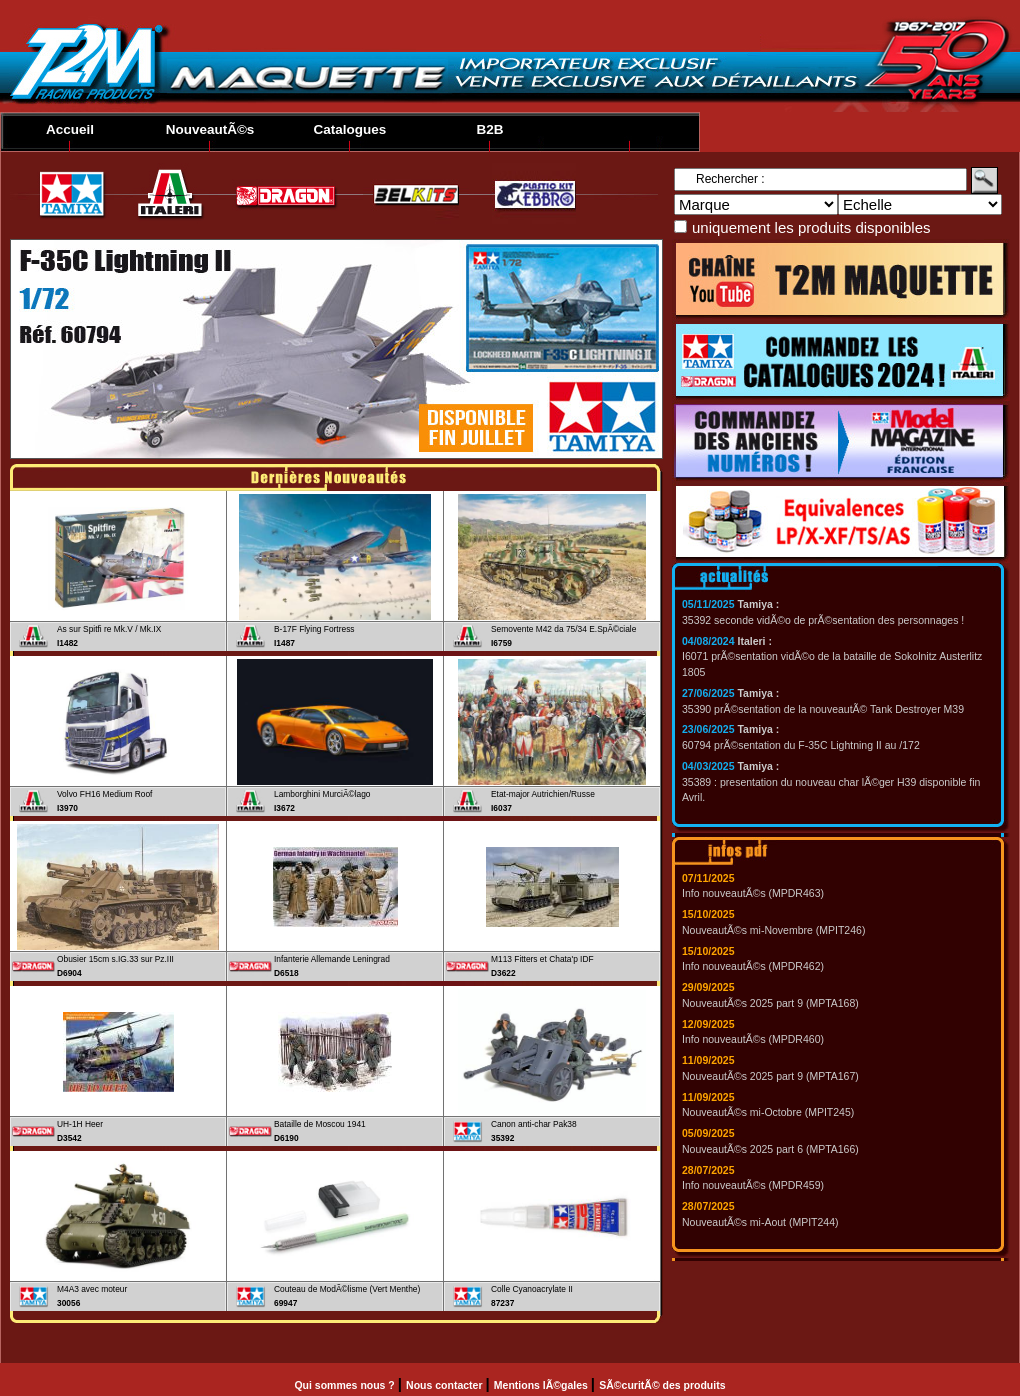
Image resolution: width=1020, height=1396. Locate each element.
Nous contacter (445, 1385)
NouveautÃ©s (210, 129)
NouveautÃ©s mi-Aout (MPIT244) (760, 1222)
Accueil (70, 129)
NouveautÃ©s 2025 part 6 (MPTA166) (770, 1149)
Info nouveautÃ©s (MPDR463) (753, 893)
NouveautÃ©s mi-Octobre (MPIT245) (768, 1112)
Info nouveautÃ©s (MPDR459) (753, 1185)
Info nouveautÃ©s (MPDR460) (753, 1039)
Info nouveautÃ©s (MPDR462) (753, 966)
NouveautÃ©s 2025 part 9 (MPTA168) (770, 1003)
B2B (489, 129)
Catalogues (350, 129)
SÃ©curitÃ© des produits (662, 1385)
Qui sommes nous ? (345, 1385)
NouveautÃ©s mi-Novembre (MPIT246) (773, 930)
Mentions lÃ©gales (542, 1385)
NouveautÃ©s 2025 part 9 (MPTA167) (770, 1076)
